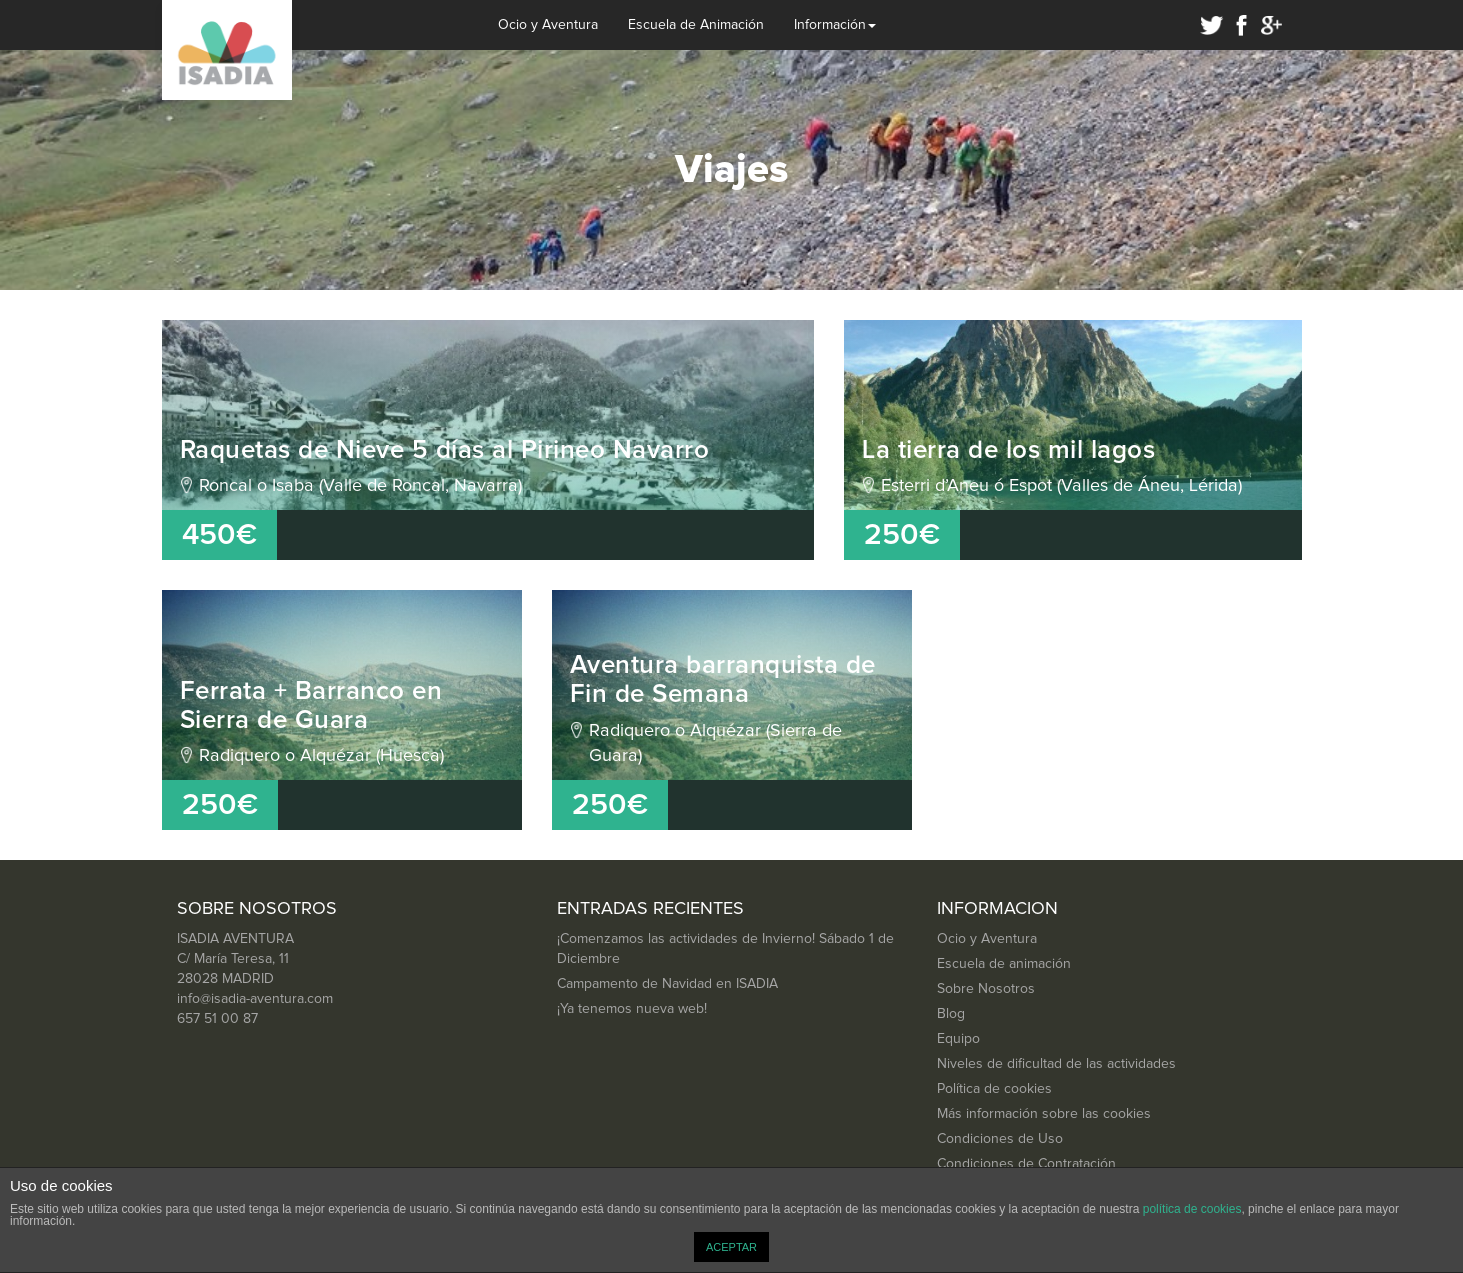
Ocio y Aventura (548, 25)
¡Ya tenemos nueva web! (632, 1009)
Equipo (958, 1039)
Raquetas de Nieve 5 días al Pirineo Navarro (445, 450)
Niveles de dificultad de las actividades (1056, 1064)
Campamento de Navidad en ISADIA (667, 984)
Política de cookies (994, 1089)
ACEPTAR (731, 1247)
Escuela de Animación (696, 25)
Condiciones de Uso (1000, 1139)
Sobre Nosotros (986, 989)
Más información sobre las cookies (1044, 1114)
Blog (951, 1014)
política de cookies (1192, 1209)
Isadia (227, 50)
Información (835, 25)
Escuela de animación (1004, 964)
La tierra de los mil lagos (1008, 450)
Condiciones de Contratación (1026, 1164)
